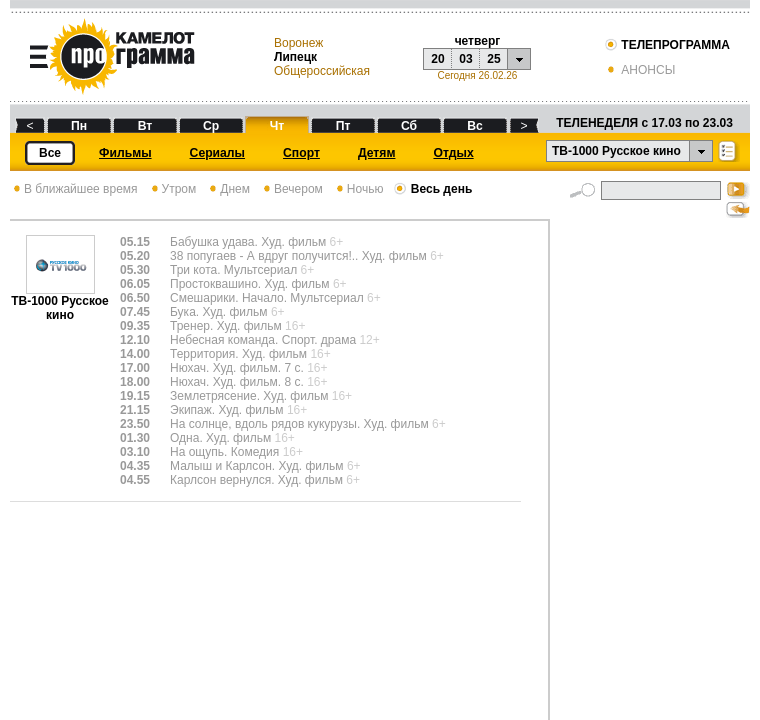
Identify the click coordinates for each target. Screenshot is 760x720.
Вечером (291, 189)
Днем (228, 189)
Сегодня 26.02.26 (477, 75)
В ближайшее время (74, 189)
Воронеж (298, 43)
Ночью (358, 189)
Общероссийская (322, 71)
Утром (172, 189)
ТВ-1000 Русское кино (60, 302)
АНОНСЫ (639, 70)
